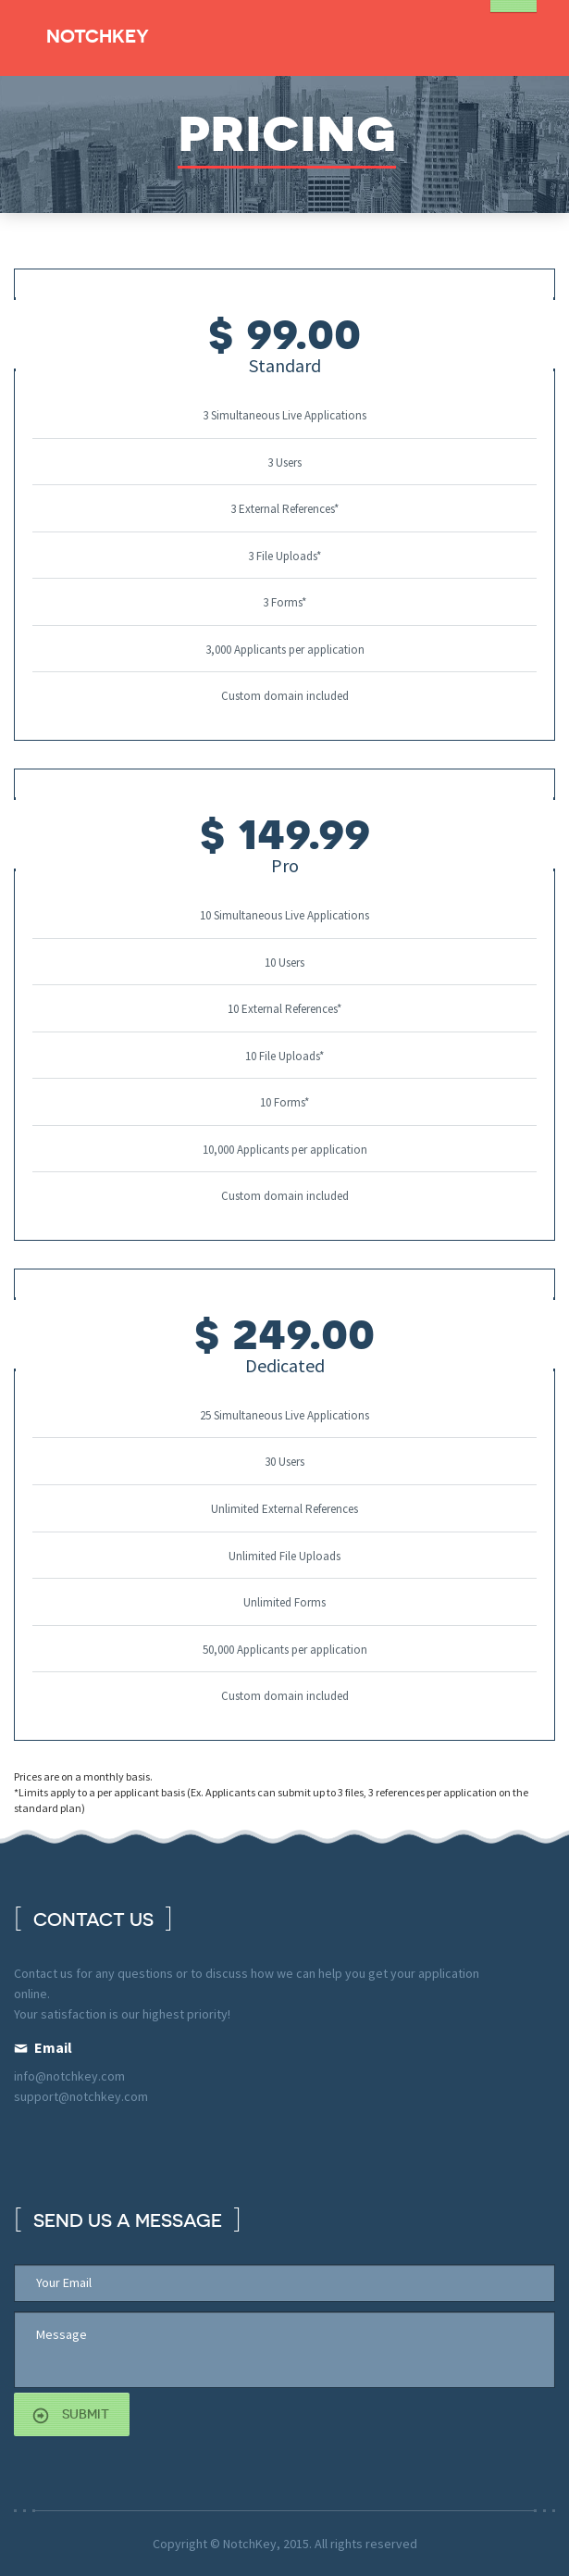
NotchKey (97, 36)
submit (85, 2414)
